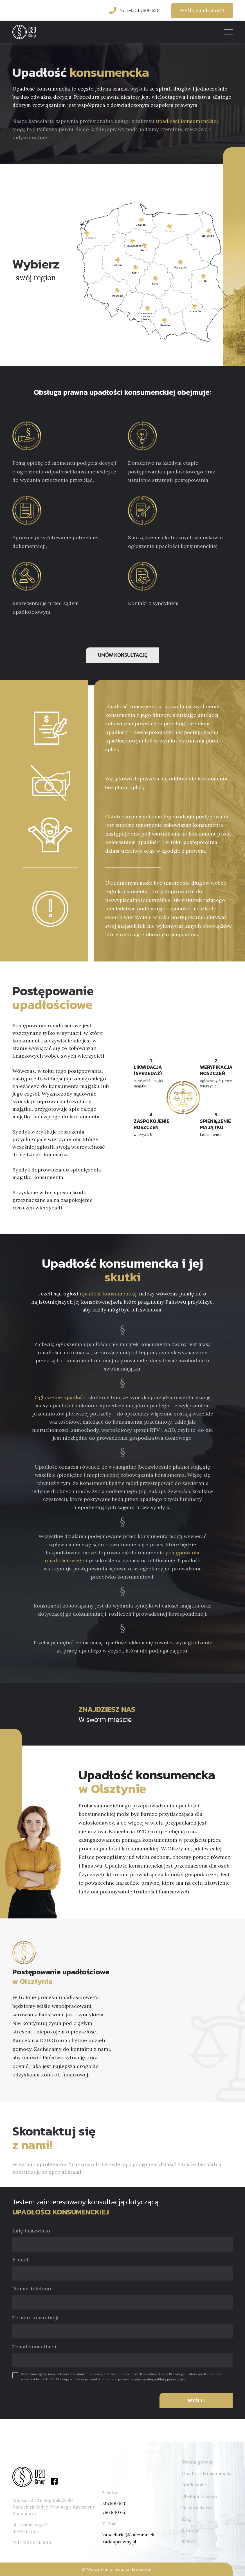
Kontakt (190, 2530)
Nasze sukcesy (197, 2507)
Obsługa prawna (199, 2496)
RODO (188, 2542)
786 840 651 (114, 2512)
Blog (186, 2519)
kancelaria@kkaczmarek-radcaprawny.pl (129, 2538)
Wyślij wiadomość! (201, 10)
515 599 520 (114, 2503)
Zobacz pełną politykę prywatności (158, 2379)
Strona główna (197, 2462)
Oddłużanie (193, 2484)
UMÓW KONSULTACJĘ (122, 655)
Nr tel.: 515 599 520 (139, 10)
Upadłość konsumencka (207, 2473)
